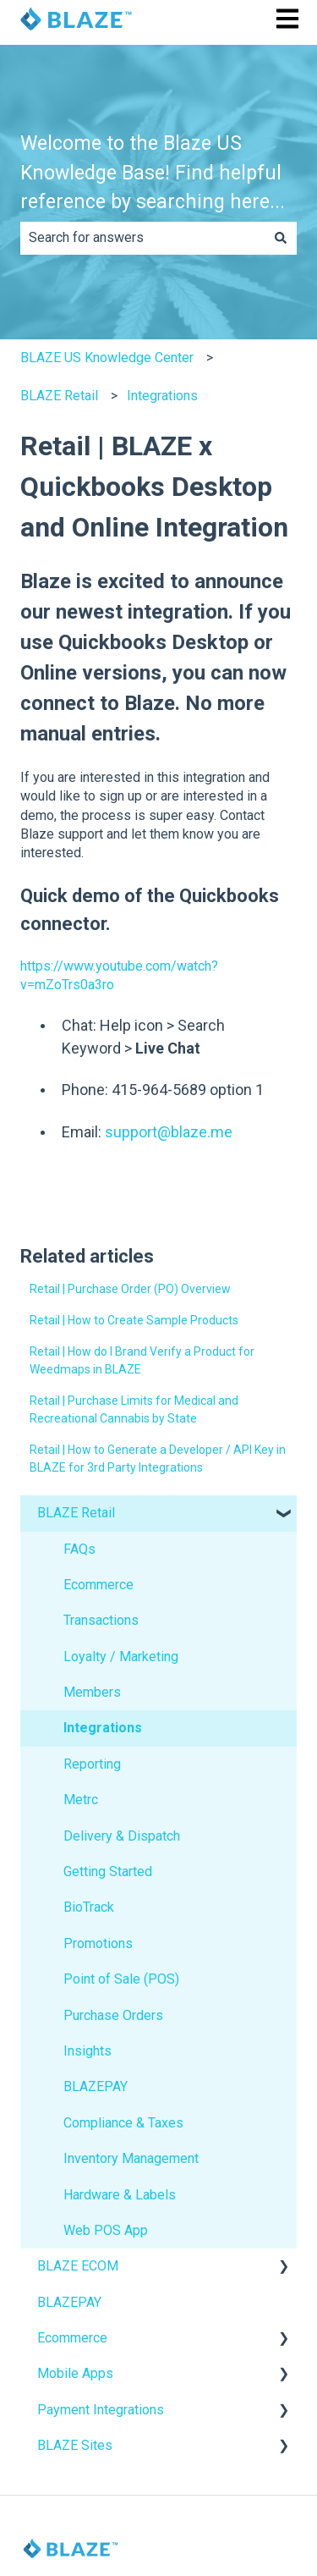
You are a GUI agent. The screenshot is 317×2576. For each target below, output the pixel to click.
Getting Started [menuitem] (107, 1871)
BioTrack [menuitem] (88, 1907)
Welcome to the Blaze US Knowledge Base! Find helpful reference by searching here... (152, 172)
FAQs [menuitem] (79, 1549)
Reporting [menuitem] (92, 1764)
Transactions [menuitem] (101, 1620)
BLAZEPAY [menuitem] (95, 2086)
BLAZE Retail (59, 396)
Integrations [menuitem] (102, 1728)
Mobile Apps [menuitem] (75, 2373)
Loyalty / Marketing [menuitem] (120, 1657)
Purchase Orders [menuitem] (113, 2015)
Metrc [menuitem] (80, 1800)
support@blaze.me (168, 1132)
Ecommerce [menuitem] (98, 1585)
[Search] (281, 238)
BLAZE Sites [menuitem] (74, 2445)
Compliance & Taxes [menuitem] (123, 2123)
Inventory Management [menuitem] (131, 2158)
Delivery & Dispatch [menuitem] (121, 1836)
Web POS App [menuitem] (105, 2230)
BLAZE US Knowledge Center (107, 358)
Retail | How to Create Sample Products (134, 1320)
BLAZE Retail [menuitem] (76, 1513)
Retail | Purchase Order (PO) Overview (130, 1289)
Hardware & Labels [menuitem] (119, 2195)
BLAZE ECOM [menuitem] (77, 2266)
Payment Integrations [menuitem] (100, 2410)
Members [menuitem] (92, 1692)
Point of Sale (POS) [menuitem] (121, 1979)
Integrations (162, 396)
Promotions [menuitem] (98, 1943)
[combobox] (142, 238)
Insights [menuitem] (87, 2051)
